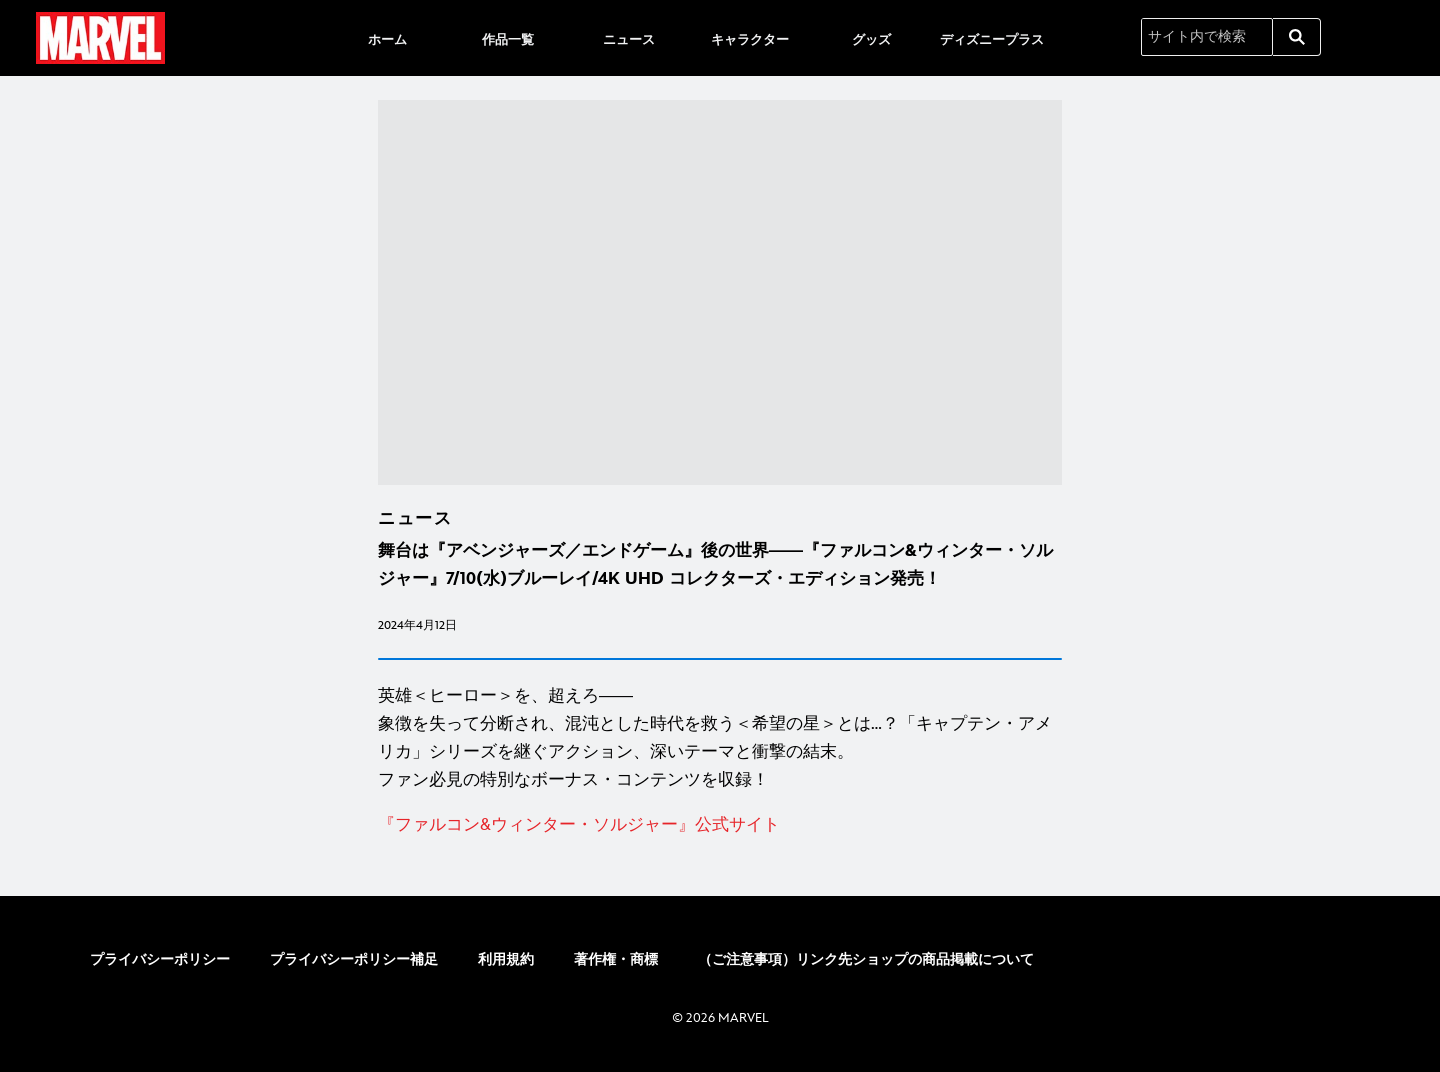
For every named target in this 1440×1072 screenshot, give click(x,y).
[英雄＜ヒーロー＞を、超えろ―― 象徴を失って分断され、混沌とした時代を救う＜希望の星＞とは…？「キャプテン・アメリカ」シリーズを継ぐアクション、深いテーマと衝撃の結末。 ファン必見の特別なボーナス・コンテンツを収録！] (720, 738)
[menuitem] (387, 38)
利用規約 (506, 959)
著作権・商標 (616, 959)
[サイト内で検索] (1207, 37)
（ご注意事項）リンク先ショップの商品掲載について (866, 959)
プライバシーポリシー (160, 959)
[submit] (1297, 37)
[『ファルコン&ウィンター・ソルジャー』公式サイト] (720, 825)
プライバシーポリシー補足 (354, 959)
